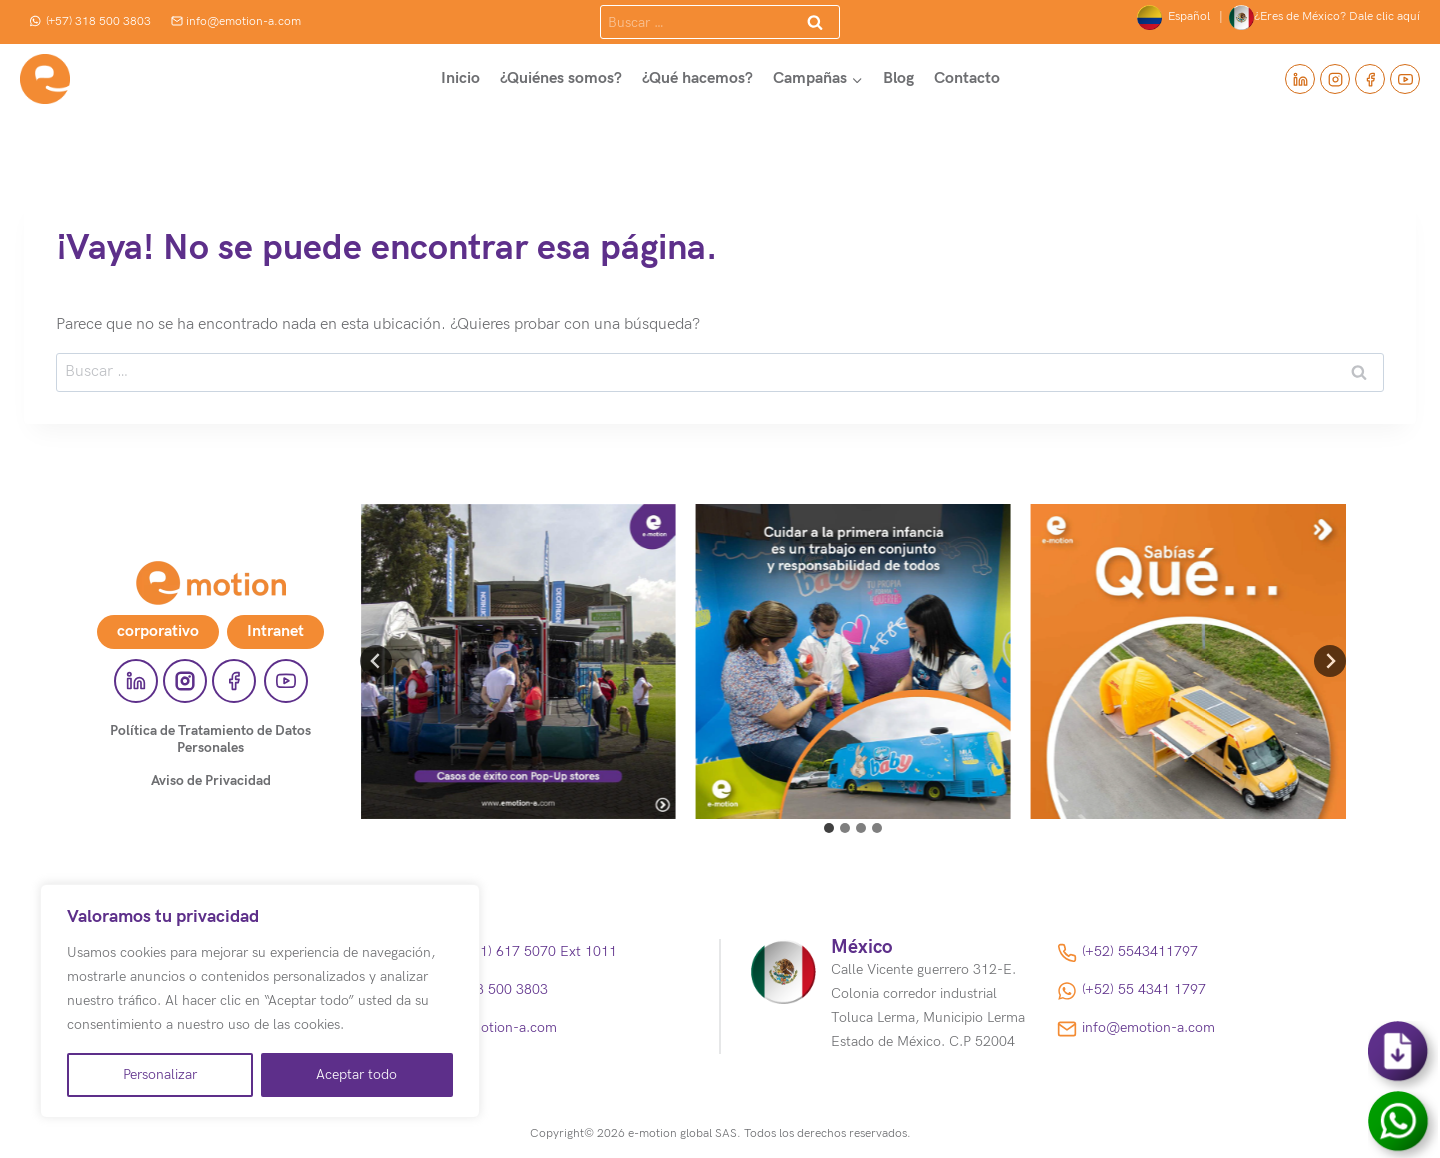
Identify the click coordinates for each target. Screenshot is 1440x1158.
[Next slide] (1330, 661)
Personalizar (160, 1074)
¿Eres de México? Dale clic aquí (1324, 17)
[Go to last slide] (376, 661)
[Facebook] (1370, 79)
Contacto (967, 78)
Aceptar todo (356, 1074)
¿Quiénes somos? (561, 78)
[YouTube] (1405, 79)
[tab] (829, 828)
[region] (260, 1001)
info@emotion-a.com (236, 21)
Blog (898, 78)
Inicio (460, 78)
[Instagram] (1335, 79)
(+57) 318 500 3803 (90, 21)
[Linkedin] (1300, 79)
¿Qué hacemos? (697, 78)
